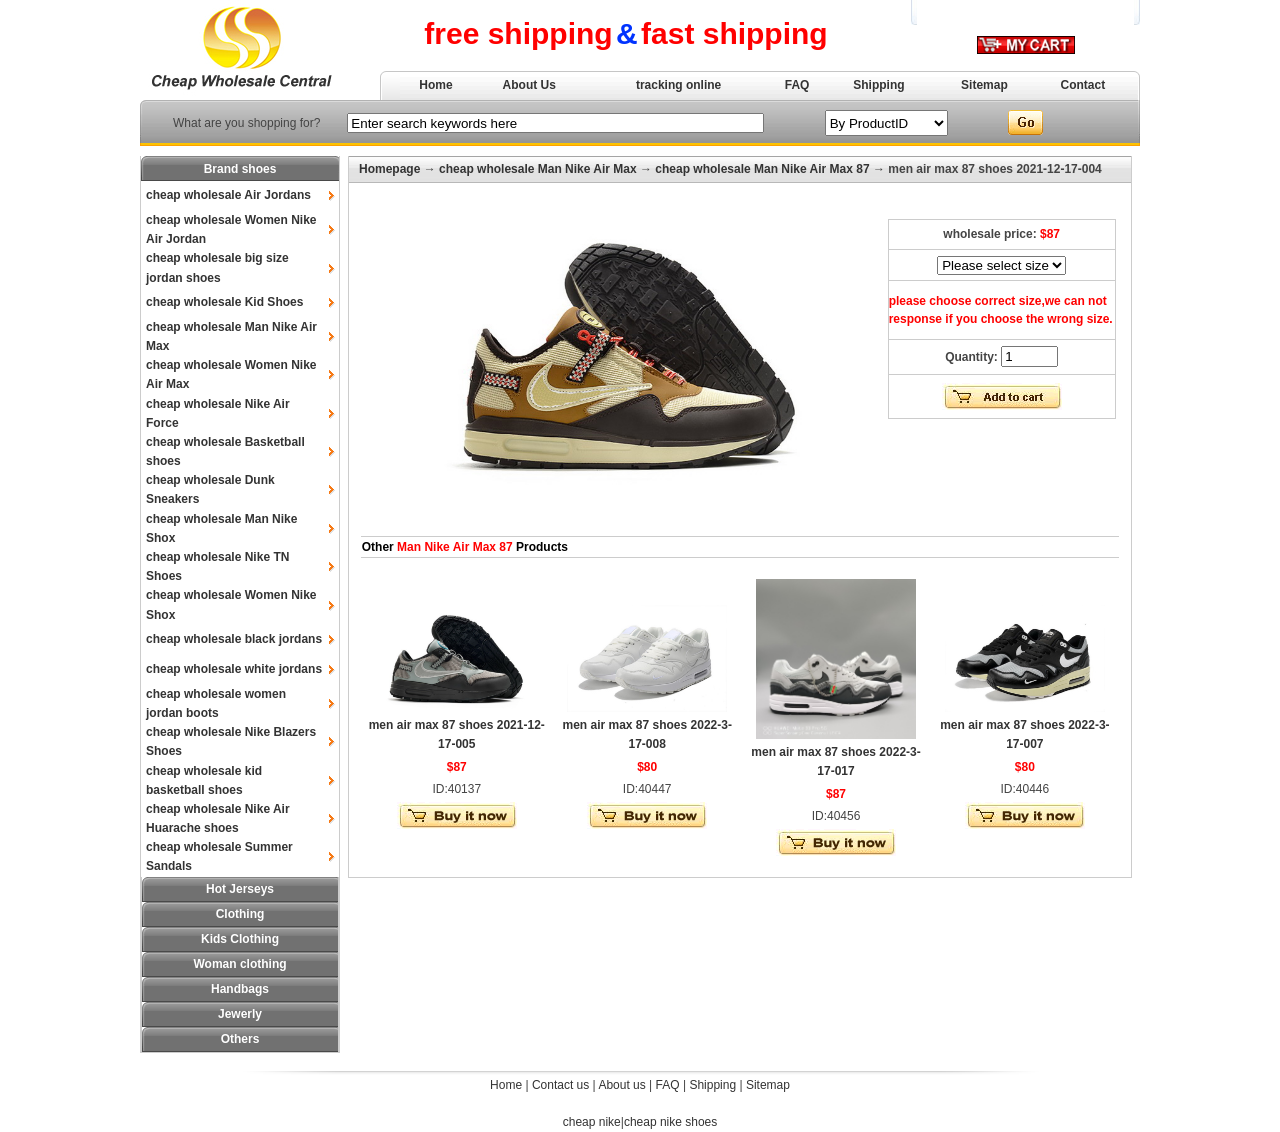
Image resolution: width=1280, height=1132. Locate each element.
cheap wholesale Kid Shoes (224, 302)
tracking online (678, 85)
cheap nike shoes (670, 1122)
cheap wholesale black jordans (234, 639)
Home (435, 85)
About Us (529, 85)
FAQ (797, 85)
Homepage (389, 169)
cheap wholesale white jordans (234, 669)
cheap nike (592, 1122)
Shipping (878, 85)
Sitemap (984, 85)
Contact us (560, 1085)
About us (621, 1085)
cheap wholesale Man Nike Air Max (538, 169)
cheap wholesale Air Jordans (228, 195)
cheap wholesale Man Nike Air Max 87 (762, 169)
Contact (1083, 85)
